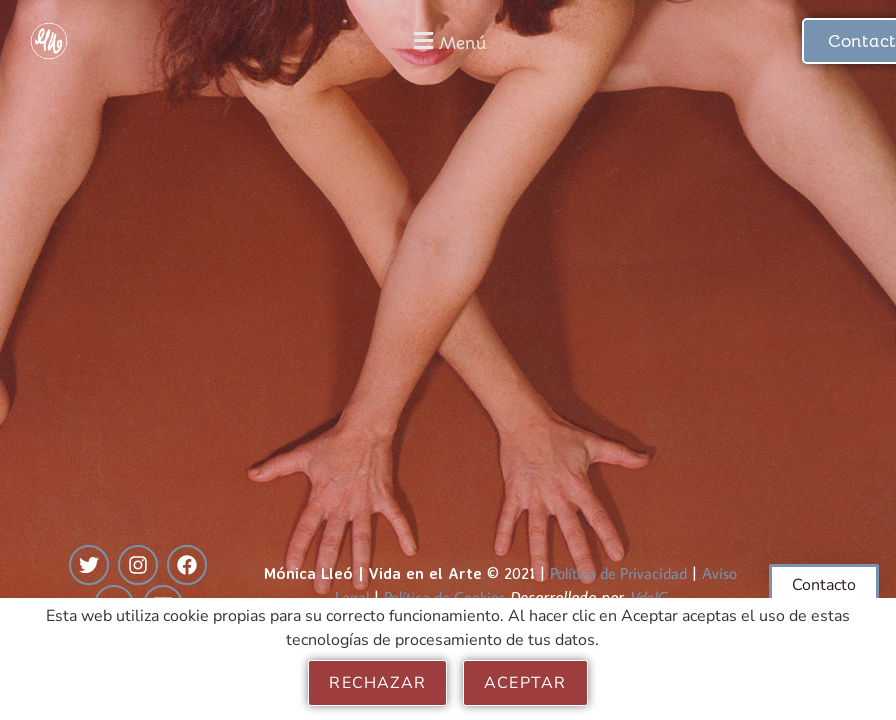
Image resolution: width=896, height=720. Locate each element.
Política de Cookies (444, 597)
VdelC (647, 597)
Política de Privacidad (618, 573)
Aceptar (525, 683)
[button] (448, 40)
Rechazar (377, 683)
